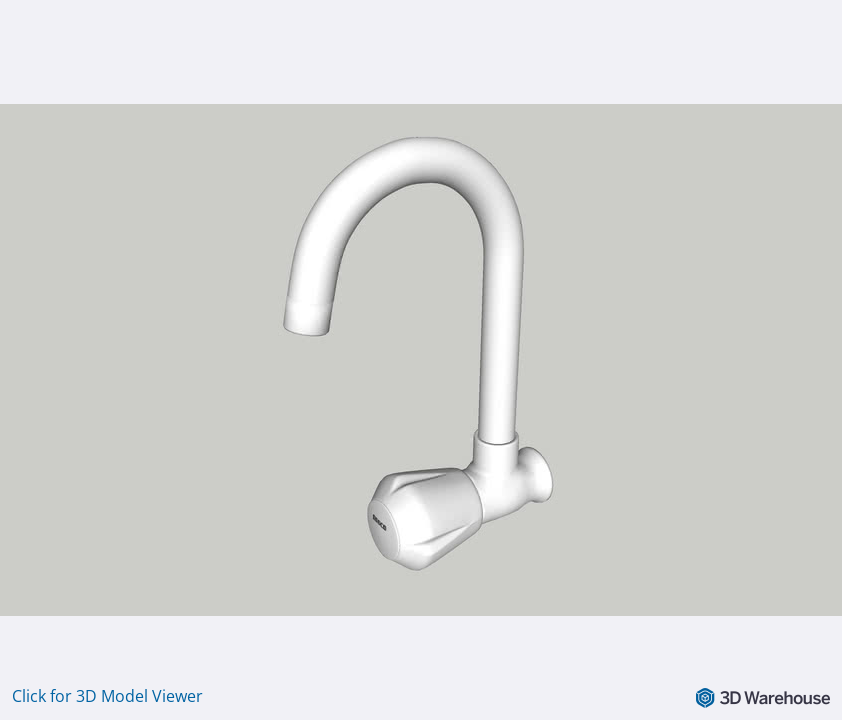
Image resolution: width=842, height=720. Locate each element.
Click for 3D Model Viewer (107, 696)
